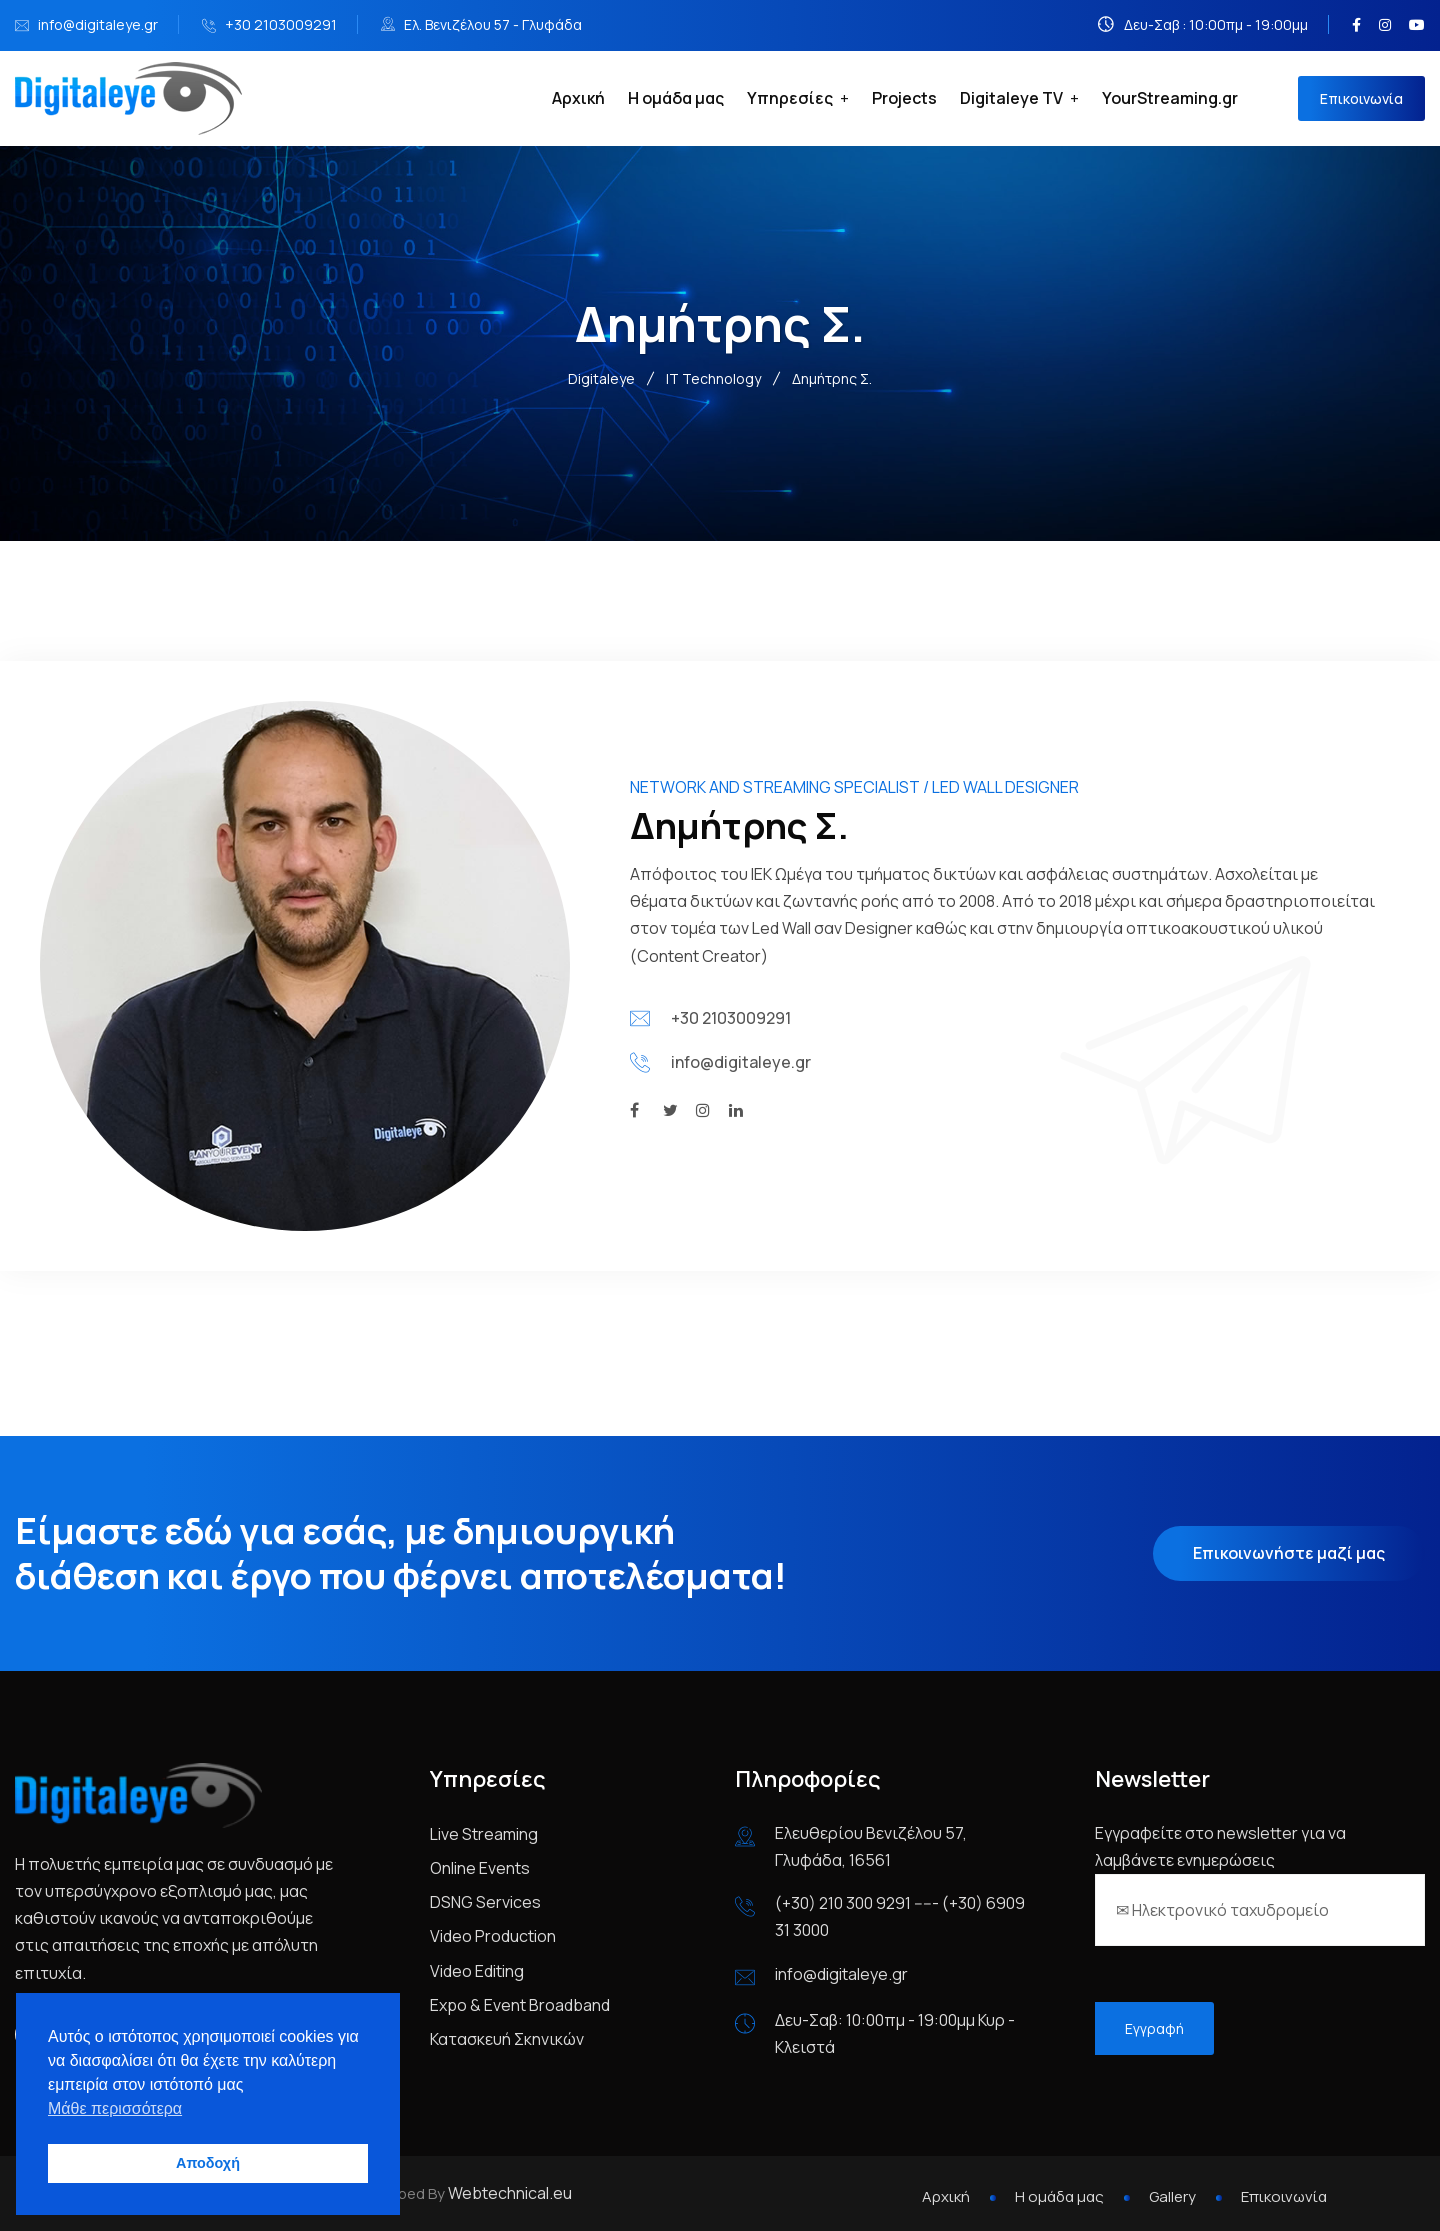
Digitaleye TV (1011, 98)
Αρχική (578, 98)
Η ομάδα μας (676, 98)
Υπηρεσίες (790, 98)
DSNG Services (485, 1902)
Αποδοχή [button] (208, 2163)
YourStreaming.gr (1170, 98)
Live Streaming (484, 1834)
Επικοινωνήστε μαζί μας (1289, 1553)
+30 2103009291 (281, 24)
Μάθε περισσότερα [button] (115, 2108)
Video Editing (477, 1971)
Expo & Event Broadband (520, 2005)
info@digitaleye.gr (98, 24)
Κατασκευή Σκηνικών (507, 2039)
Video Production (493, 1936)
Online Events (480, 1868)
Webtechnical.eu (510, 2193)
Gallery (1172, 2196)
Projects (904, 98)
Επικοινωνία (1361, 98)
